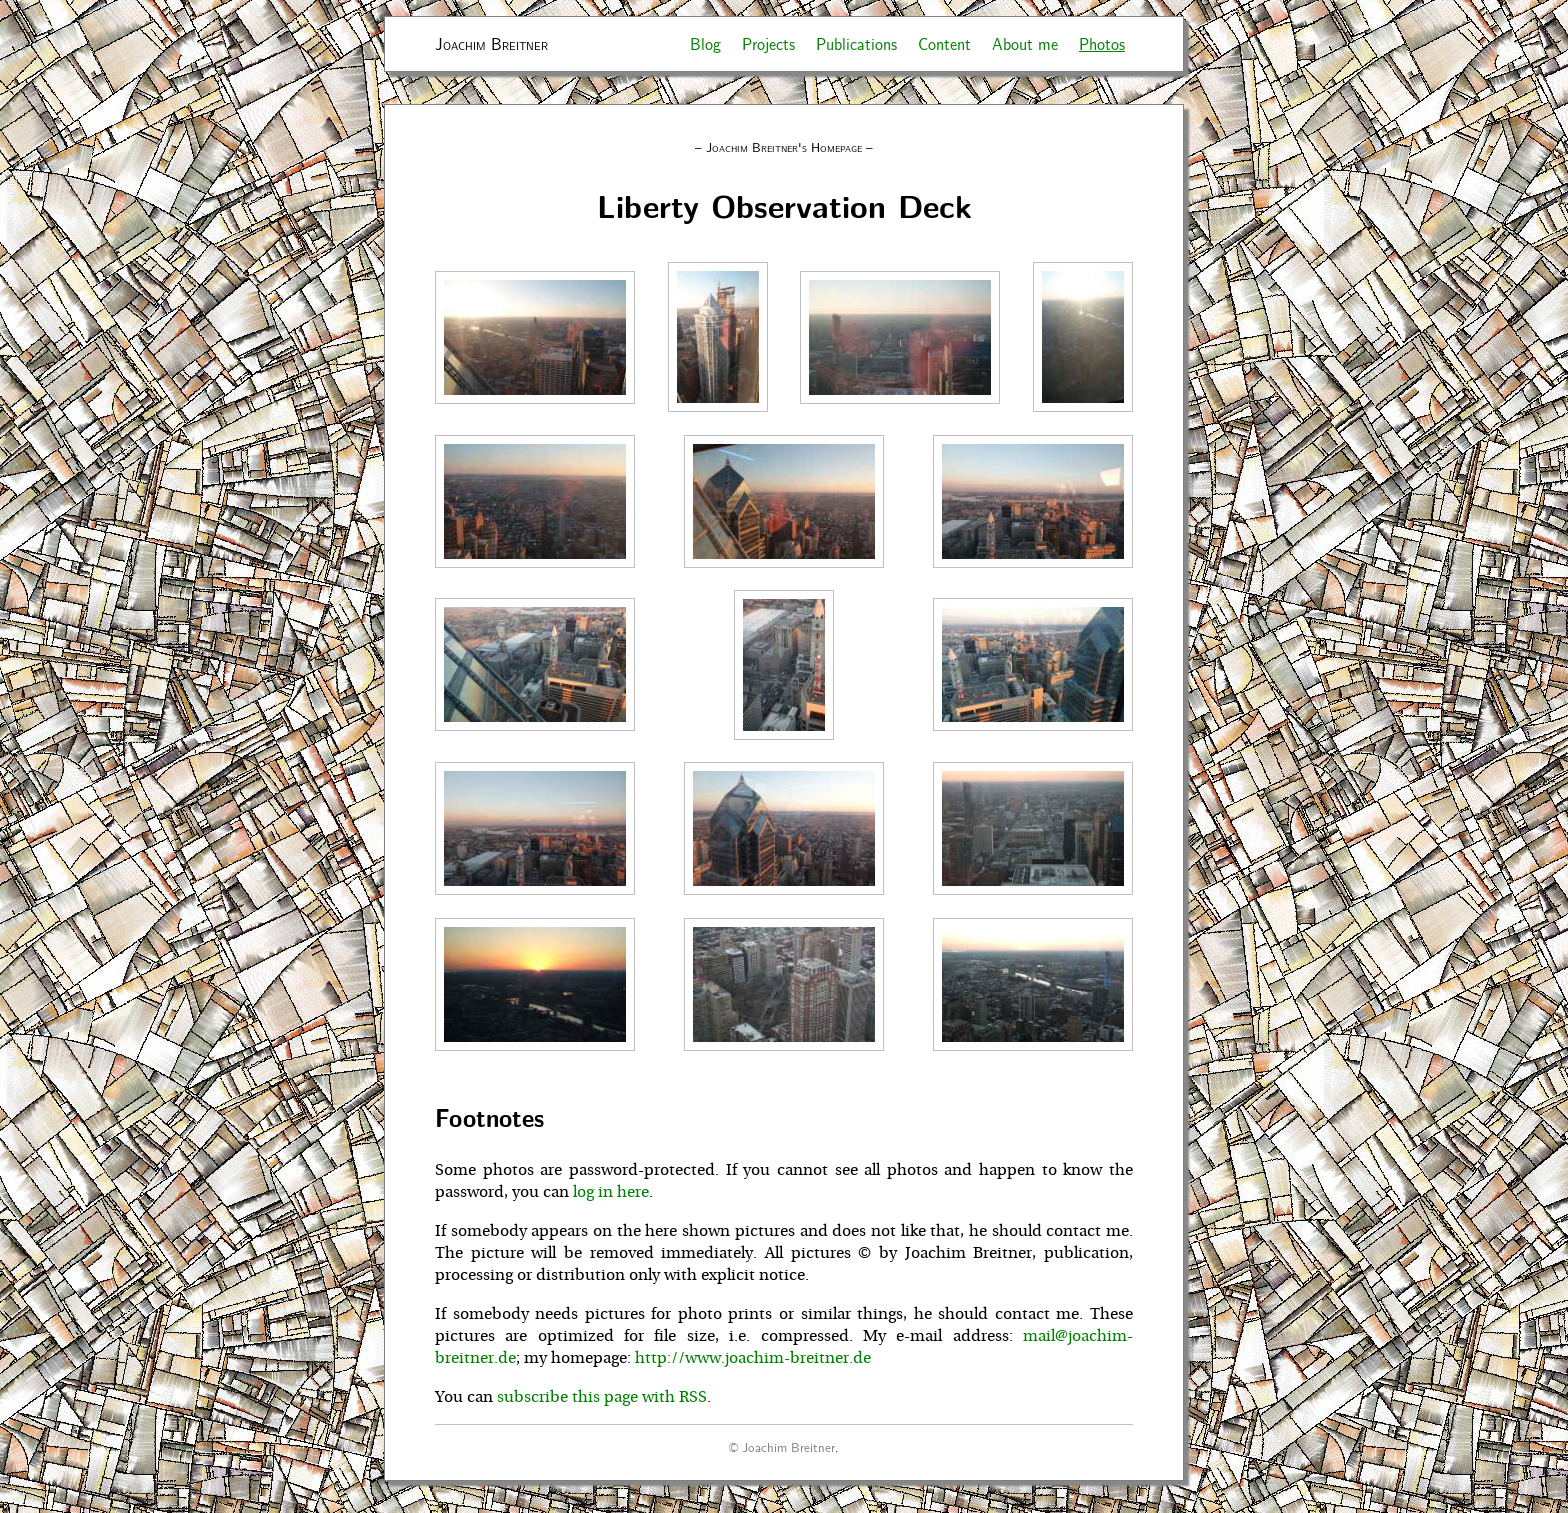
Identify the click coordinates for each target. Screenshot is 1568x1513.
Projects (768, 43)
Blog (705, 43)
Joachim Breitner (491, 43)
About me (1025, 43)
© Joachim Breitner (782, 1446)
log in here (611, 1192)
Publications (856, 43)
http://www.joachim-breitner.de (753, 1358)
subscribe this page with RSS (602, 1397)
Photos (1102, 43)
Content (944, 43)
